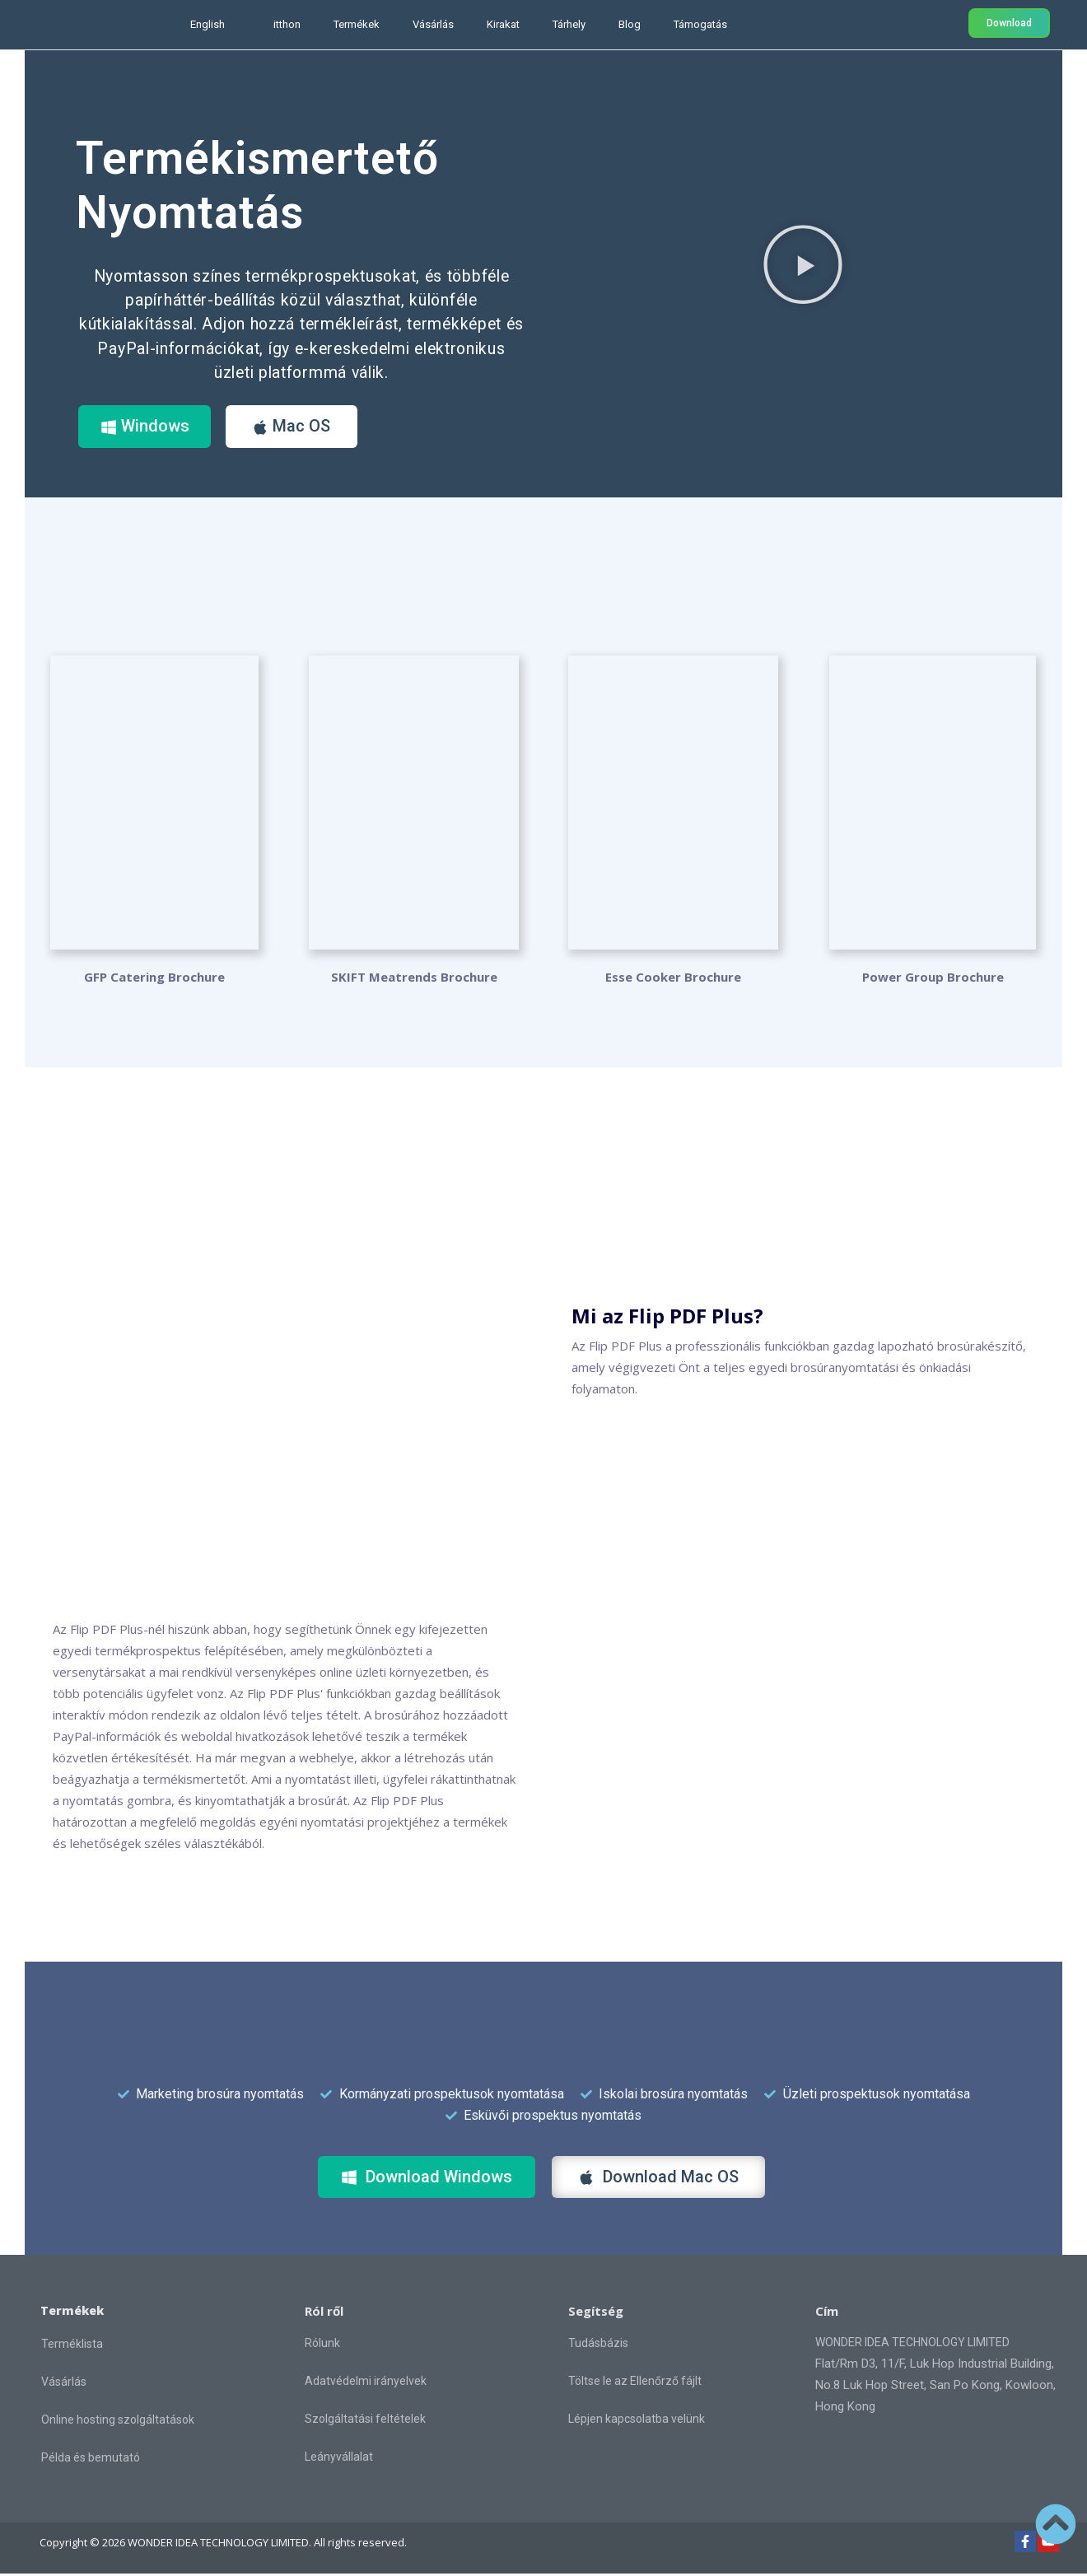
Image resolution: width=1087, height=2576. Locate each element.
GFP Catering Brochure (154, 979)
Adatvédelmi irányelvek (366, 2383)
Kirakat (503, 24)
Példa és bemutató (90, 2459)
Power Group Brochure (933, 979)
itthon (287, 24)
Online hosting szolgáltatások (117, 2422)
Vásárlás (433, 24)
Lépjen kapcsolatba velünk (636, 2421)
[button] (803, 263)
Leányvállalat (339, 2459)
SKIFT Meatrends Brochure (414, 979)
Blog (629, 24)
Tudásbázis (598, 2345)
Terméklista (72, 2346)
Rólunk (322, 2345)
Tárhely (569, 24)
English (207, 24)
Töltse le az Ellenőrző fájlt (635, 2383)
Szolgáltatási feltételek (365, 2421)
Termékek (357, 24)
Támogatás (700, 24)
